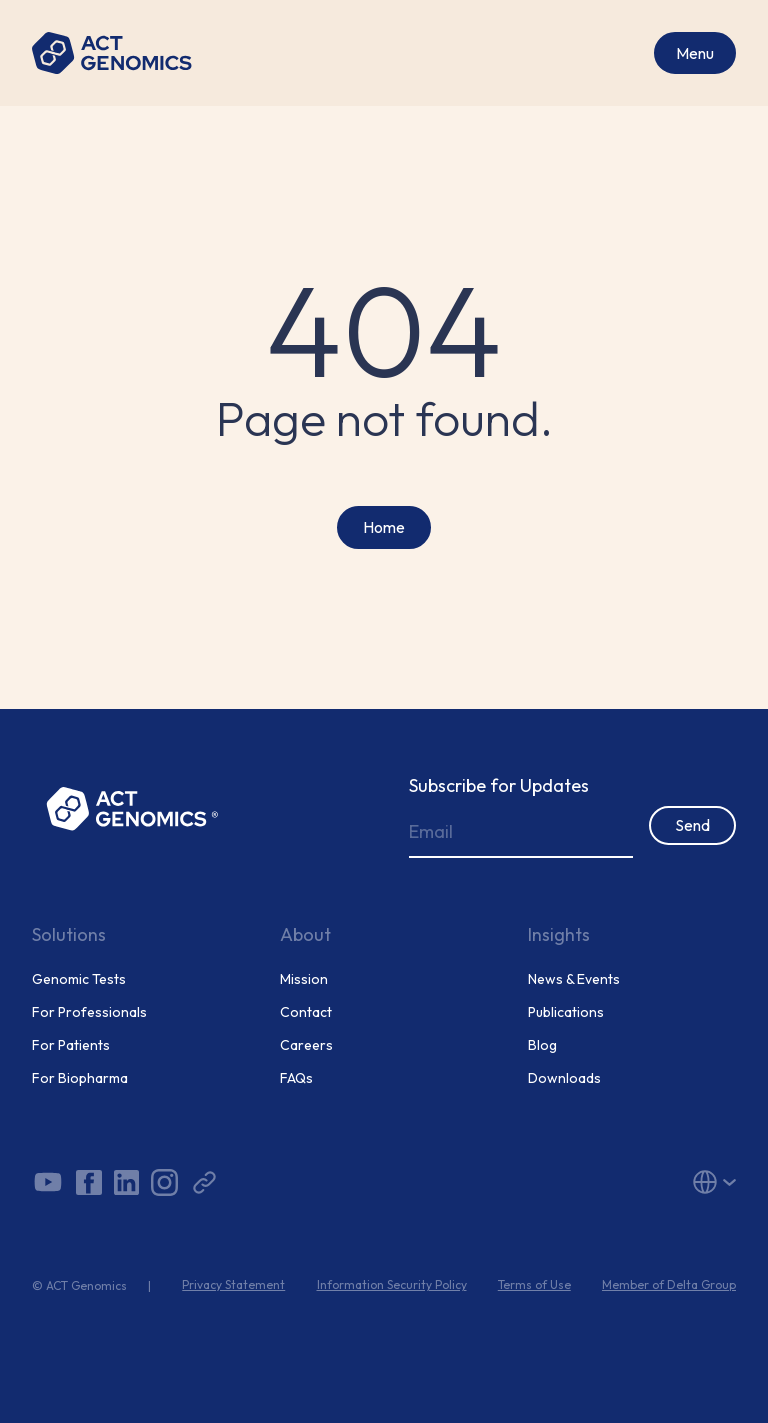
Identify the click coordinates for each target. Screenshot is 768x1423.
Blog (542, 1045)
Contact (306, 1012)
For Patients (71, 1045)
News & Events (574, 979)
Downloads (564, 1078)
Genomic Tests (79, 979)
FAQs (296, 1078)
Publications (566, 1012)
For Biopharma (80, 1078)
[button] (624, 1182)
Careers (306, 1045)
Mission (304, 979)
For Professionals (89, 1012)
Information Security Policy (392, 1285)
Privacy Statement (233, 1285)
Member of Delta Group (669, 1285)
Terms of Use (534, 1285)
